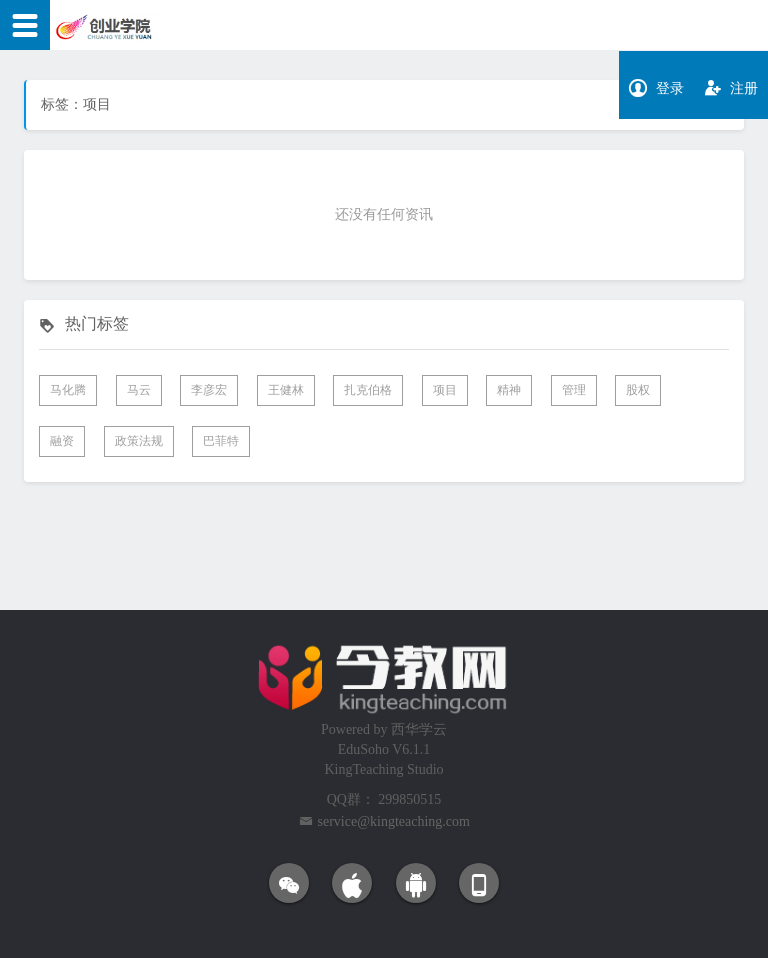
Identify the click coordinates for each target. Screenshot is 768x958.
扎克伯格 (368, 390)
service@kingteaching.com (394, 821)
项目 (445, 390)
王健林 (286, 390)
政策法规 (139, 441)
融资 (62, 441)
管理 (574, 390)
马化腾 (68, 390)
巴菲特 (221, 441)
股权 (638, 390)
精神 (509, 390)
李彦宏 (209, 390)
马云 (139, 390)
